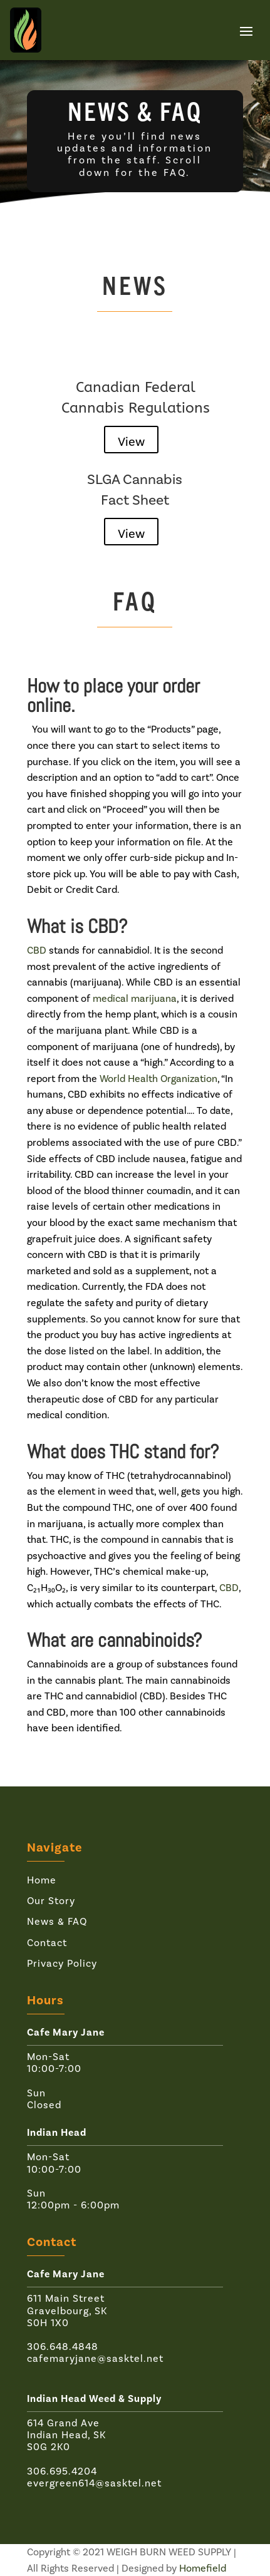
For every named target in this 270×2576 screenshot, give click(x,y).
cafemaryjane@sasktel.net (95, 2358)
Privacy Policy (62, 1963)
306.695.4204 (62, 2471)
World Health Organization (158, 1078)
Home (41, 1880)
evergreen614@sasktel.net (94, 2483)
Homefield (202, 2568)
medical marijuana (135, 998)
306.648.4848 (62, 2346)
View (131, 441)
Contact (47, 1943)
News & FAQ (57, 1921)
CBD (36, 950)
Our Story (51, 1901)
